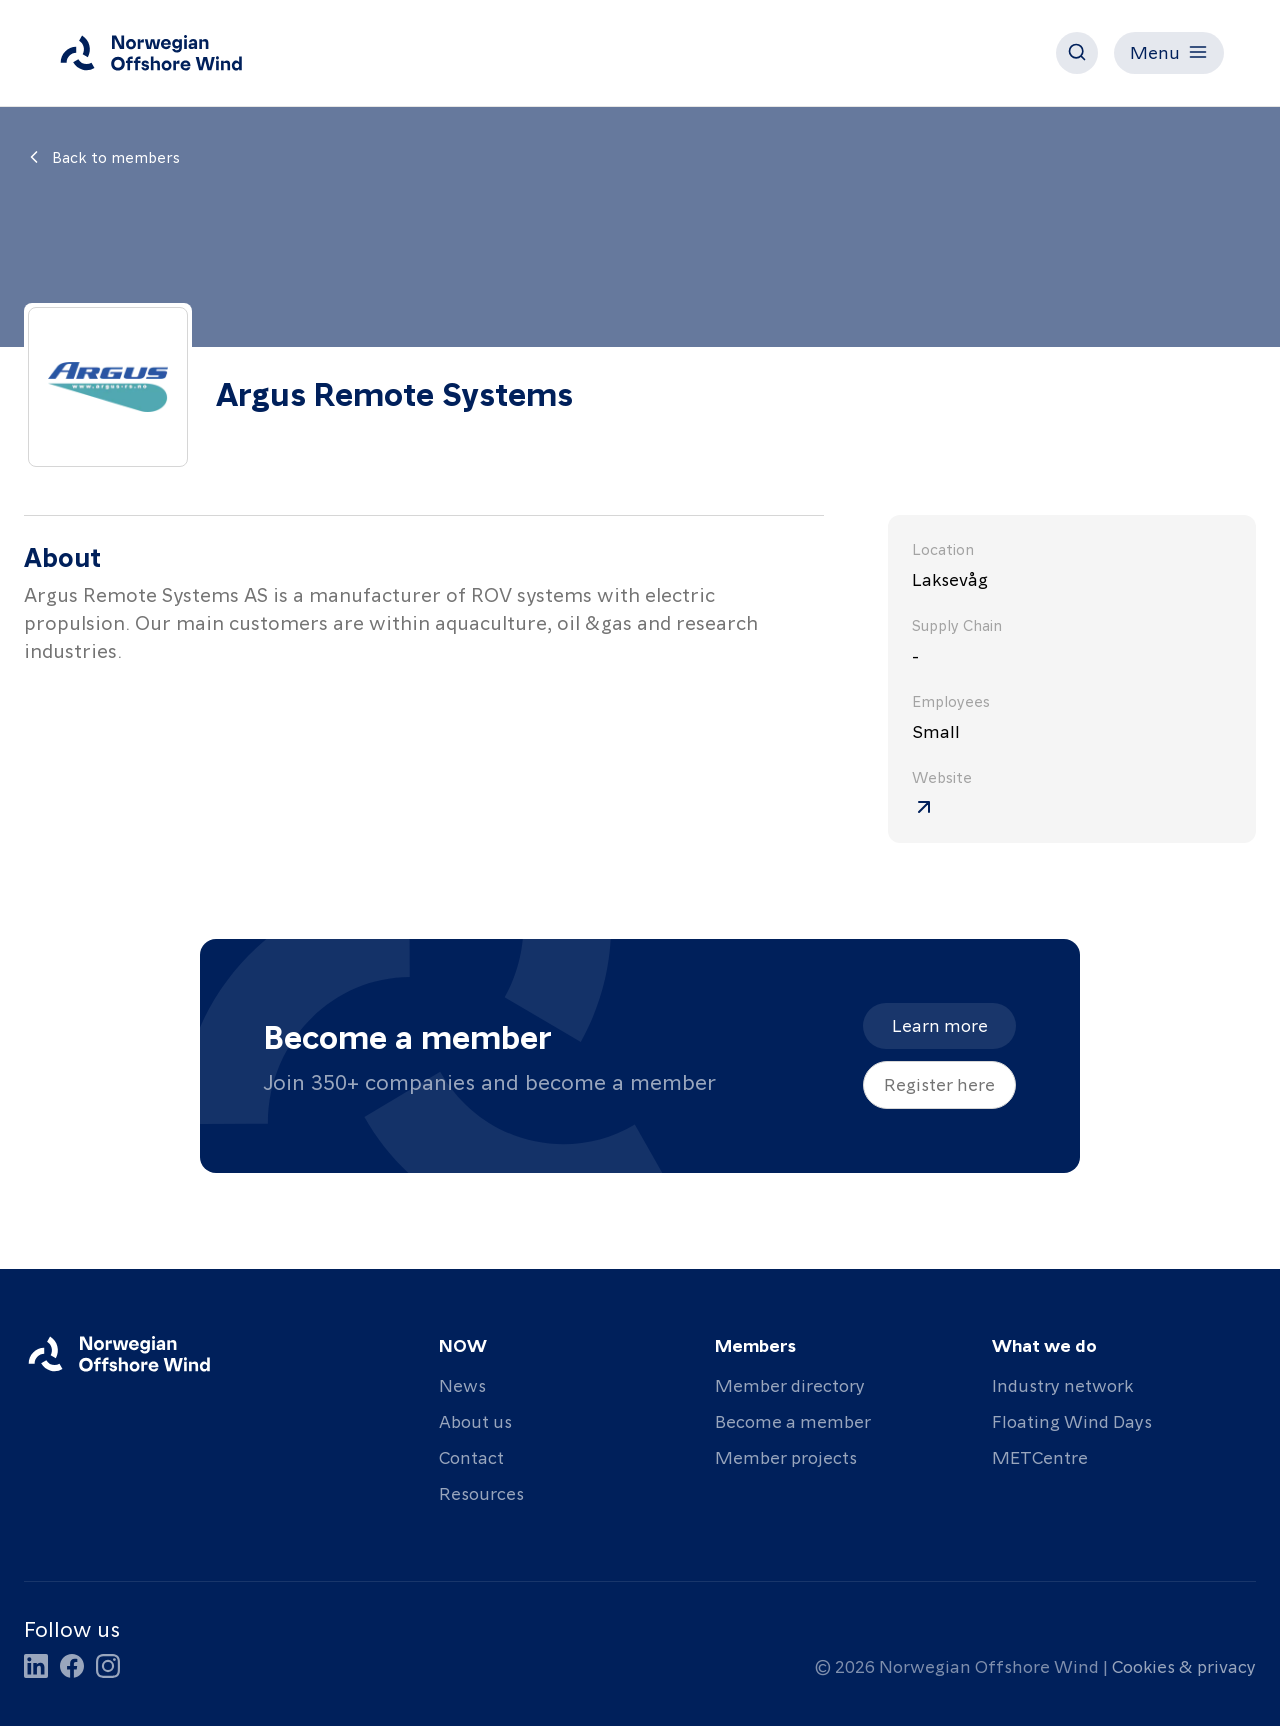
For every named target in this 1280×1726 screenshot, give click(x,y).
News (462, 1384)
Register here (939, 1083)
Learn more (940, 1024)
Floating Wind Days (1072, 1420)
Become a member (793, 1420)
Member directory (790, 1384)
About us (475, 1420)
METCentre (1040, 1456)
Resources (481, 1492)
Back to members (102, 157)
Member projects (786, 1456)
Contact (471, 1456)
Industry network (1062, 1384)
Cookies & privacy (1184, 1665)
